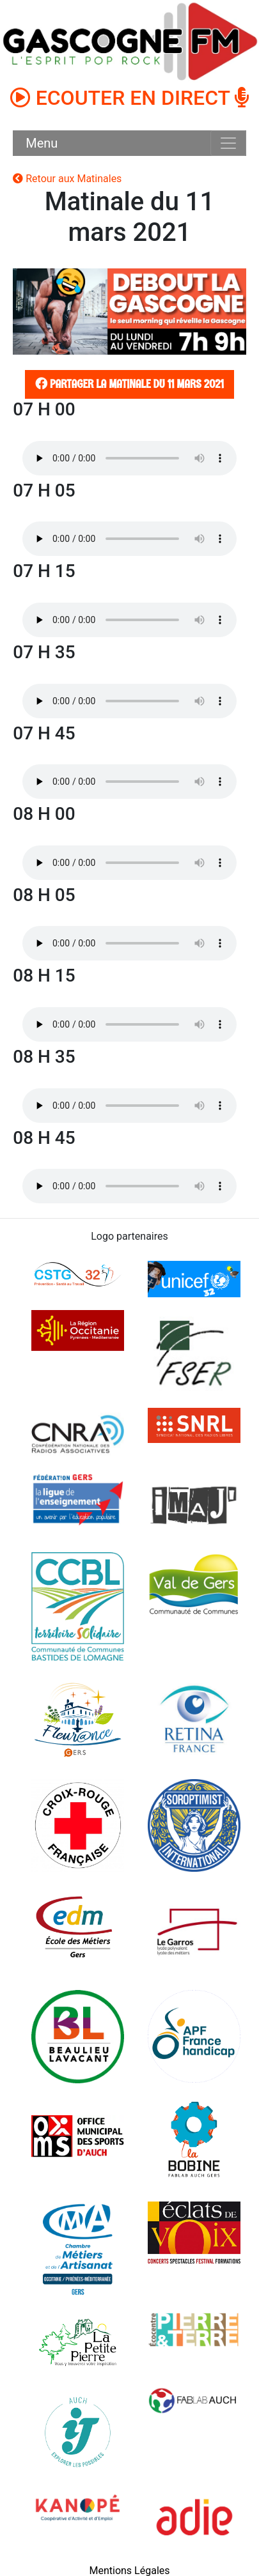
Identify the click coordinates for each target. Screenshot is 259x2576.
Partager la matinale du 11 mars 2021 (127, 384)
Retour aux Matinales (67, 179)
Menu (42, 143)
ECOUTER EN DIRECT (129, 98)
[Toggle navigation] (228, 143)
